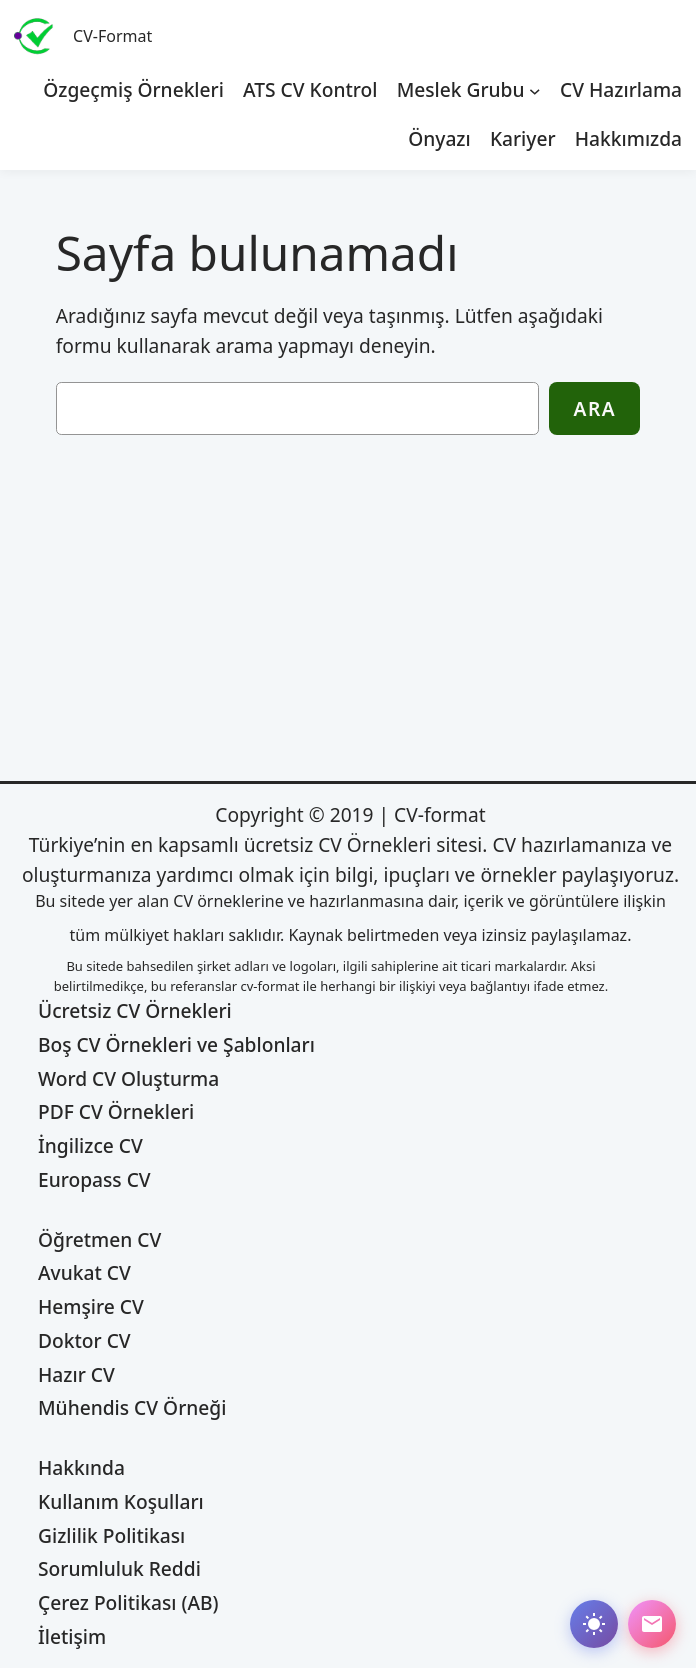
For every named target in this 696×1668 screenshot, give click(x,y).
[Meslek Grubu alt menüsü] (535, 90)
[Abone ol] (652, 1624)
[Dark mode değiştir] (594, 1624)
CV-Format (112, 36)
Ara (594, 408)
